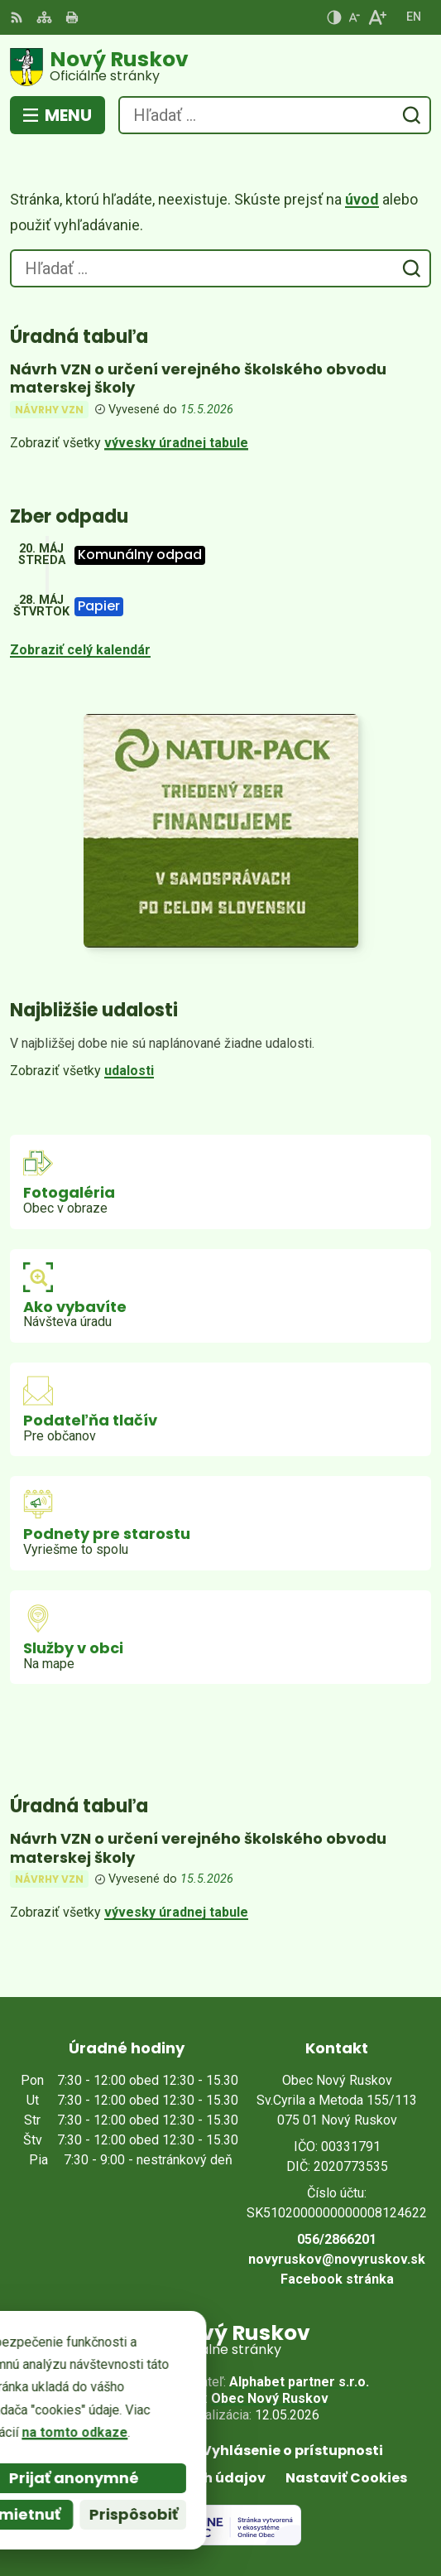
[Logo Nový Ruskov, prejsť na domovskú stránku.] (220, 67)
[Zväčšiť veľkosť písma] (377, 17)
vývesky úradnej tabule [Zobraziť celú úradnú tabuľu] (176, 443)
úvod (362, 199)
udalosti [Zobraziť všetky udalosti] (129, 1070)
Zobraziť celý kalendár (80, 650)
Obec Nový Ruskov (269, 2398)
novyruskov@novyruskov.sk (336, 2259)
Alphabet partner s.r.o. (299, 2382)
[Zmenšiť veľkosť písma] (354, 17)
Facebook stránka (337, 2279)
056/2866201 (336, 2239)
